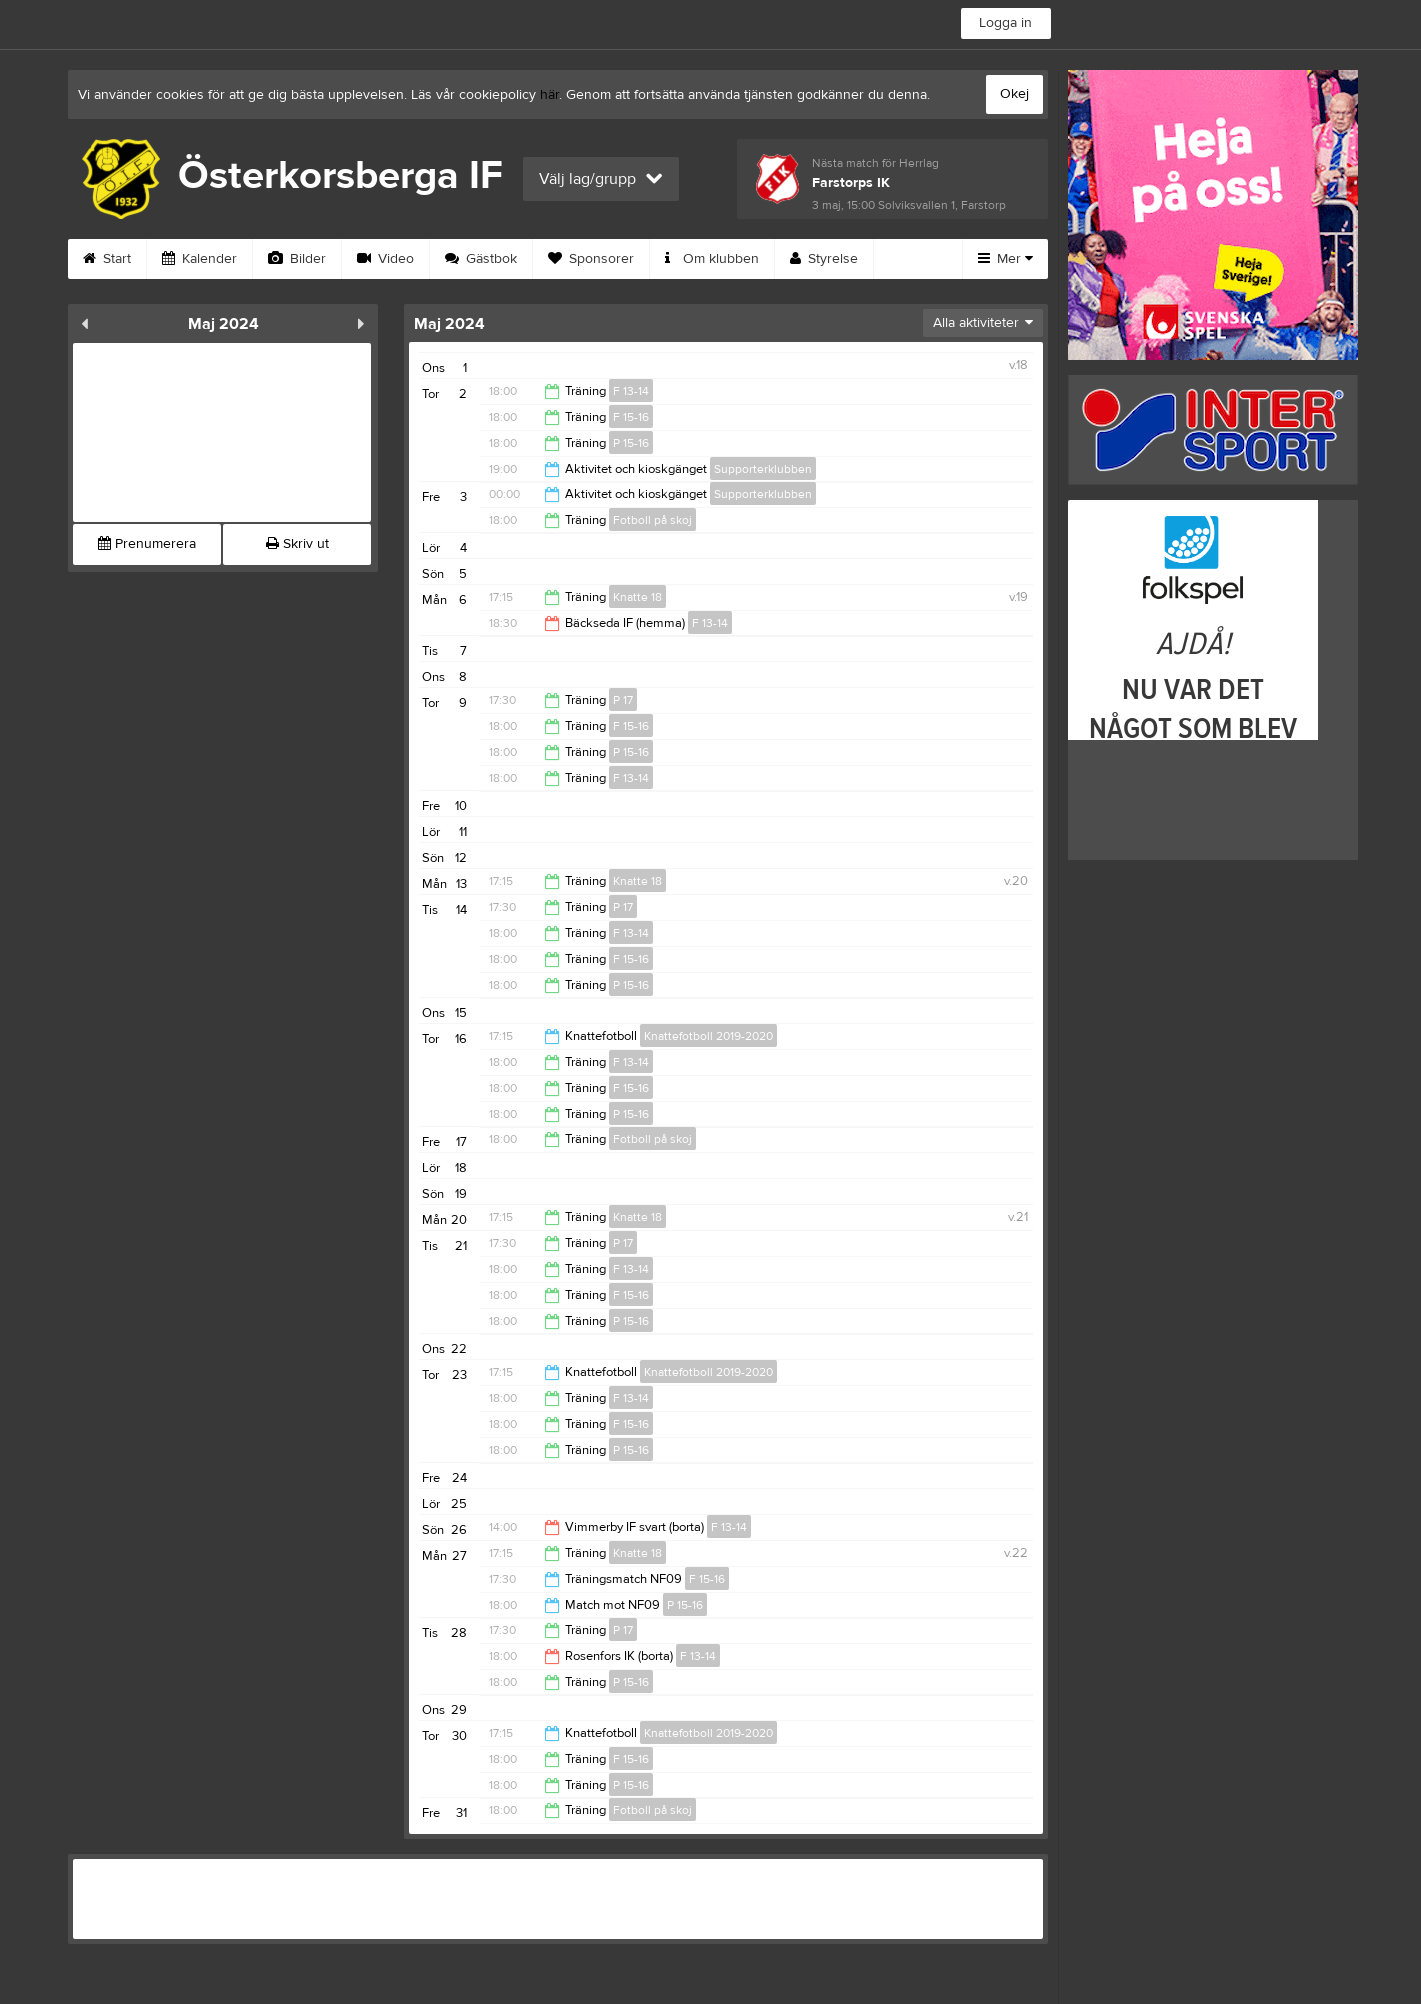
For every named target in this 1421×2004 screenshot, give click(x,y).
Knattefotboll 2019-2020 (708, 1036)
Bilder (297, 259)
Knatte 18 (637, 597)
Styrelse (824, 259)
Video (385, 259)
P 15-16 (631, 443)
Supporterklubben (763, 469)
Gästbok (481, 259)
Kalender (199, 259)
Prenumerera (147, 544)
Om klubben (712, 259)
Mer (1005, 259)
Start (107, 259)
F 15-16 (631, 417)
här (549, 95)
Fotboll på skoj (652, 520)
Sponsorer (591, 259)
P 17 (623, 700)
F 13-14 (631, 391)
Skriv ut (297, 544)
